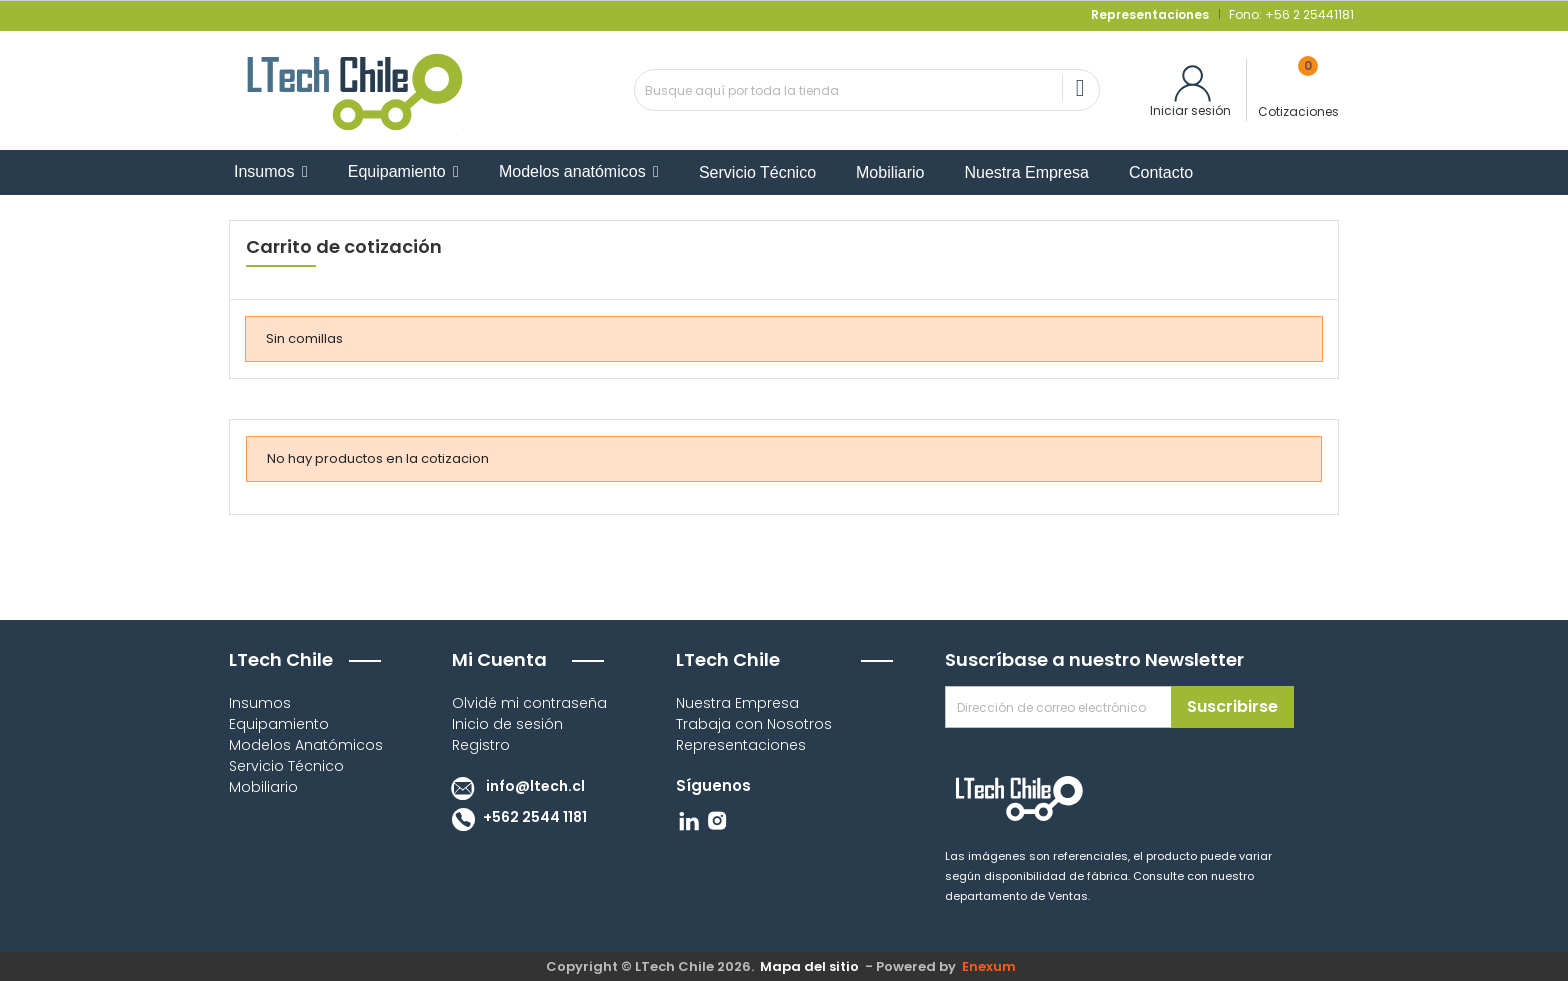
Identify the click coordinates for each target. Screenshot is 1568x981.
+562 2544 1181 (514, 817)
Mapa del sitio (809, 966)
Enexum (992, 966)
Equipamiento (279, 724)
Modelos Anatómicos (306, 745)
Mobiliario (263, 787)
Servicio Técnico (286, 766)
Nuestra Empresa (737, 703)
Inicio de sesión (507, 724)
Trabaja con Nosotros (754, 724)
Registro (481, 745)
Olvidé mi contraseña (529, 703)
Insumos (260, 703)
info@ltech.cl (513, 786)
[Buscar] (867, 90)
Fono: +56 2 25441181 (1290, 14)
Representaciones (741, 745)
